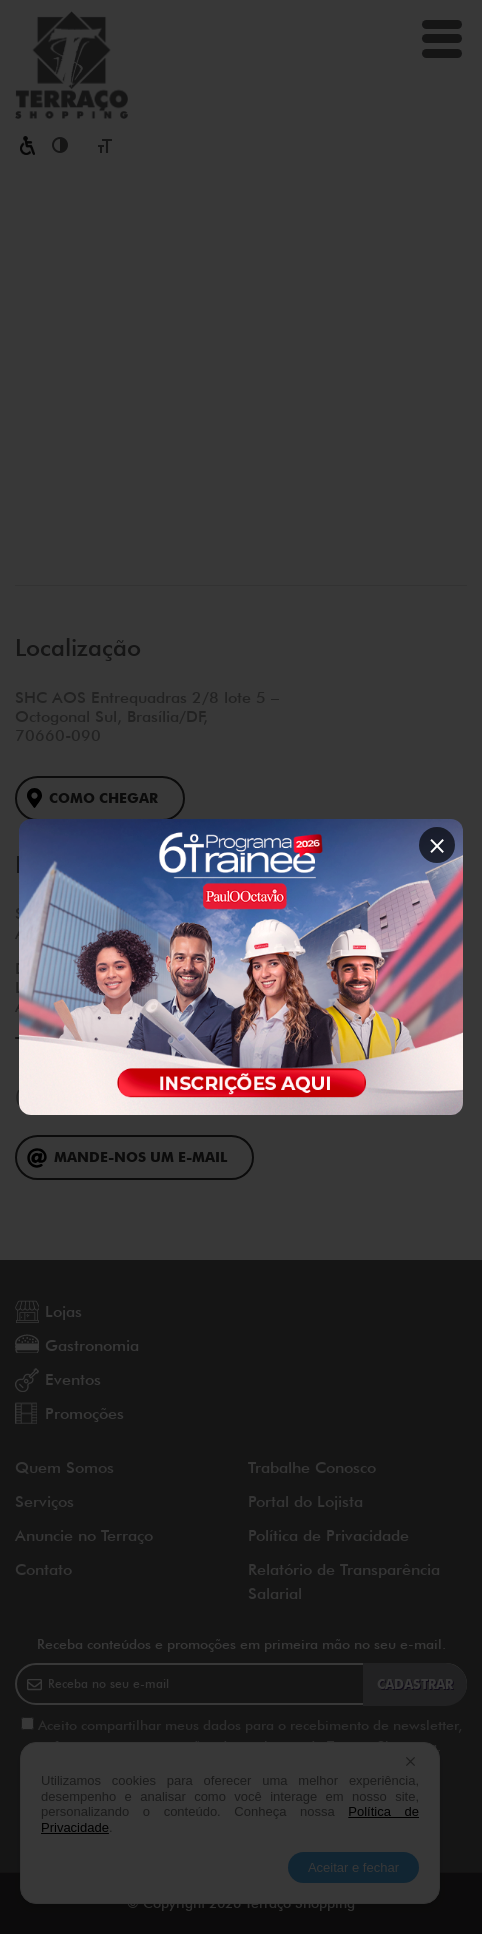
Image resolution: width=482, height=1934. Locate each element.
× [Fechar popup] (437, 844)
